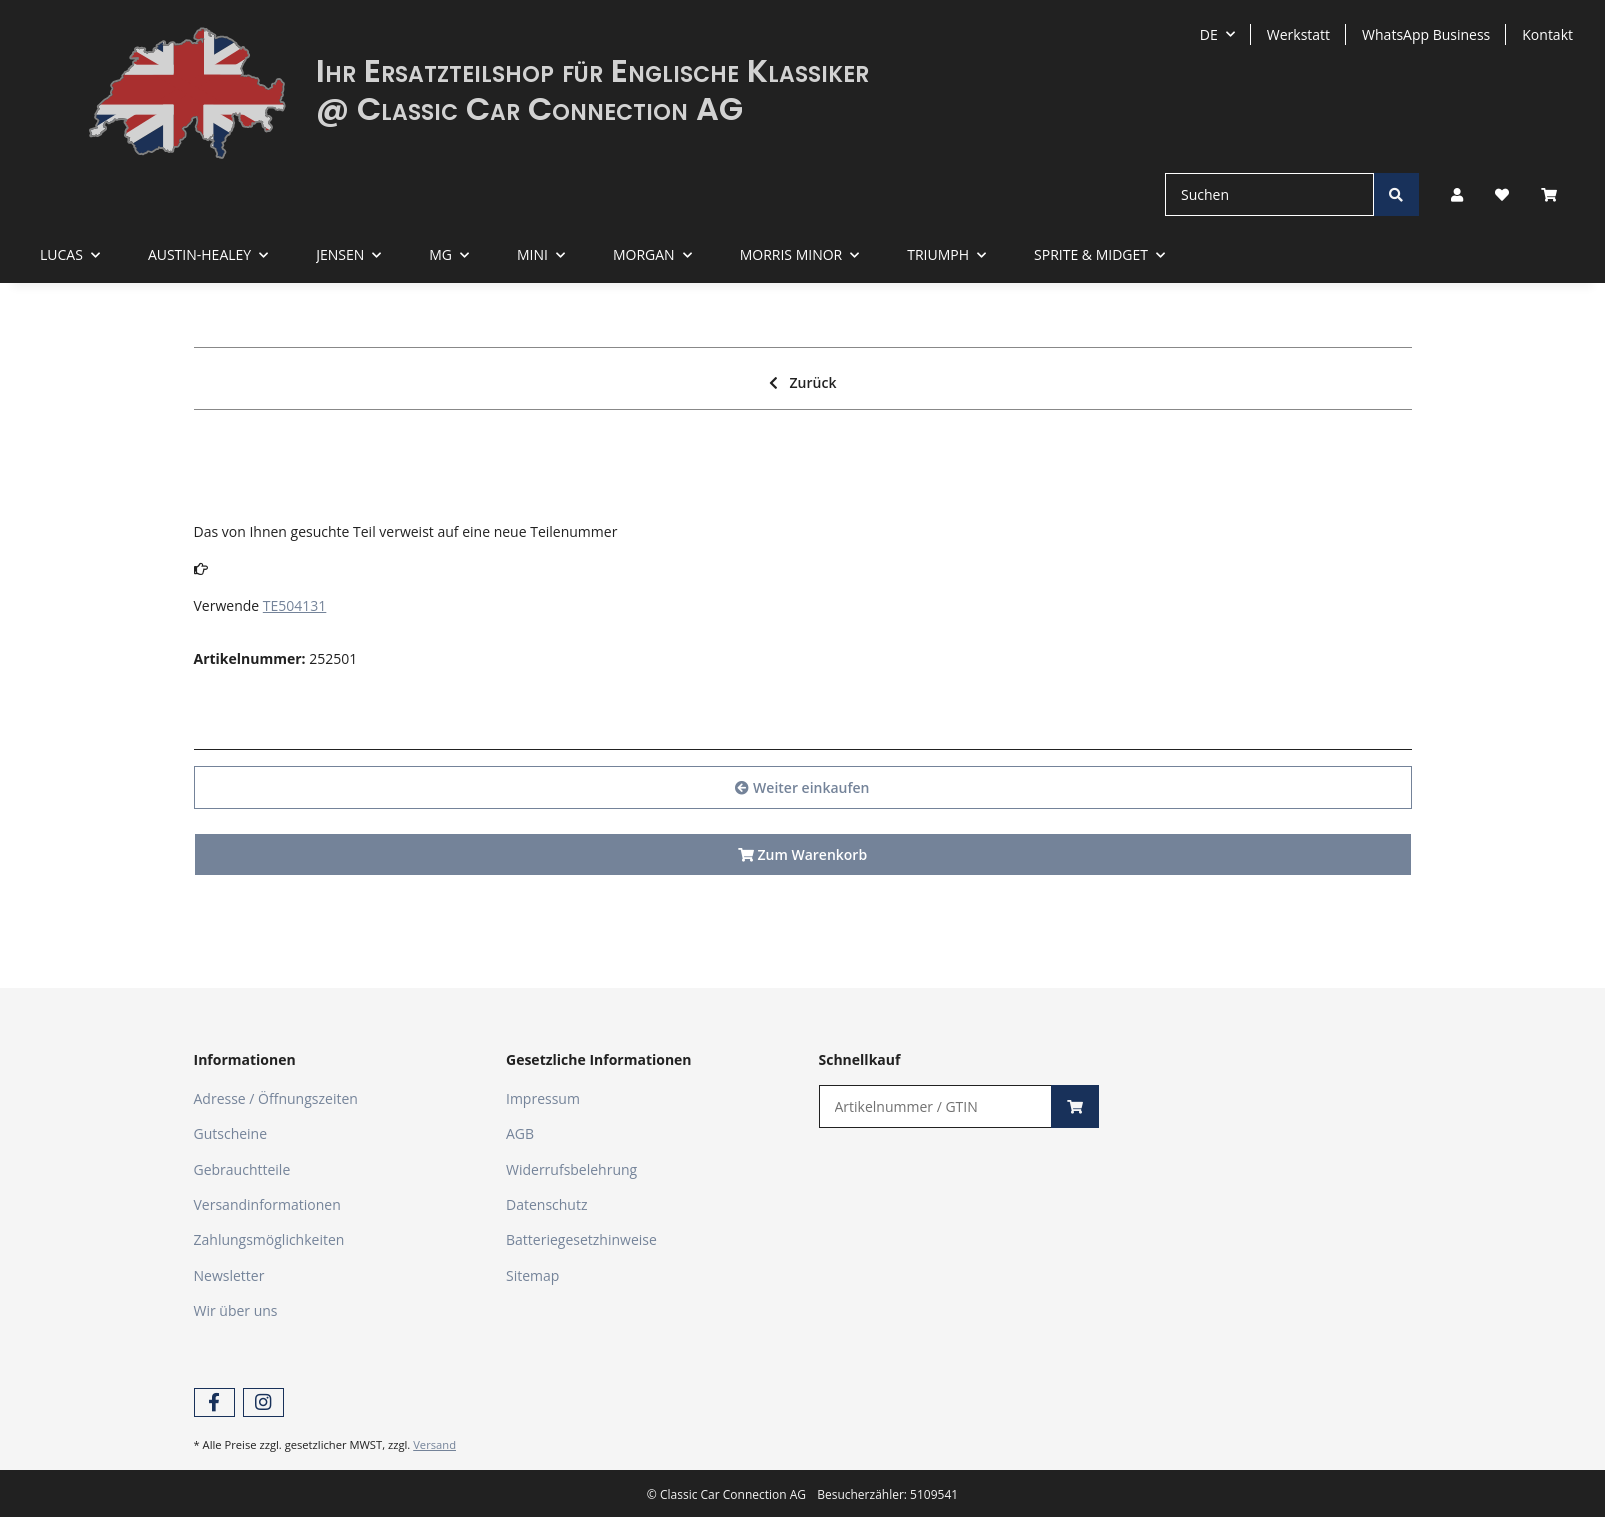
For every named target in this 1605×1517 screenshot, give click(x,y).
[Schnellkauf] (936, 1106)
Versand (434, 1444)
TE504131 (295, 605)
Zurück (803, 382)
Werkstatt (1298, 34)
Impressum (543, 1098)
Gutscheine (231, 1133)
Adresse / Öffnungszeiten (276, 1098)
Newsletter (229, 1275)
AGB (520, 1133)
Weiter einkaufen (802, 787)
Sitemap (532, 1275)
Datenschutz (546, 1204)
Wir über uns (236, 1310)
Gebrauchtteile (242, 1169)
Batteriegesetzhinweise (581, 1239)
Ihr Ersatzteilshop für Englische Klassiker (592, 70)
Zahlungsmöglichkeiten (269, 1239)
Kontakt (1547, 34)
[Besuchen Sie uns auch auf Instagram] (263, 1402)
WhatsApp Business (1426, 34)
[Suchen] (1269, 194)
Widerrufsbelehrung (571, 1169)
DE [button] (1209, 34)
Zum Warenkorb (802, 854)
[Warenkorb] (1557, 194)
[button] (1457, 194)
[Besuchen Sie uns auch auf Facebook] (214, 1402)
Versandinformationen (267, 1204)
